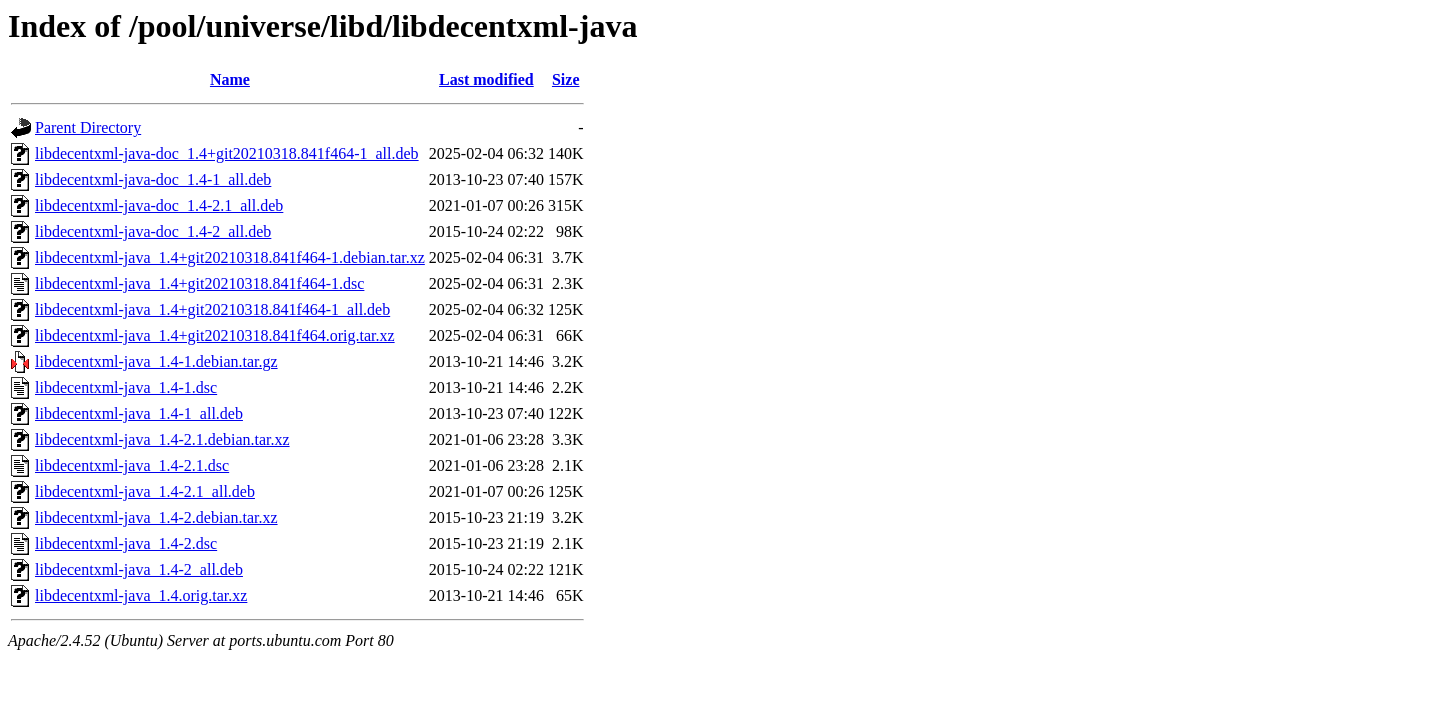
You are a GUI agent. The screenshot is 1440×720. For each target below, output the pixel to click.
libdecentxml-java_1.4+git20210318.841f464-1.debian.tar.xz (230, 257)
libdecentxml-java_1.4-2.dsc (126, 543)
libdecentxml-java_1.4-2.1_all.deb (145, 491)
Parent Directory (88, 127)
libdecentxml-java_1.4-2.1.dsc (132, 465)
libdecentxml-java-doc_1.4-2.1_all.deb (159, 205)
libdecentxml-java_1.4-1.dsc (126, 387)
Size (566, 79)
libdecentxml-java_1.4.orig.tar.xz (141, 595)
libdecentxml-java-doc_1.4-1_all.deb (153, 179)
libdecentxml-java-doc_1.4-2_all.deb (153, 231)
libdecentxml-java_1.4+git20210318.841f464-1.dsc (199, 283)
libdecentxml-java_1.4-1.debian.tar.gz (156, 361)
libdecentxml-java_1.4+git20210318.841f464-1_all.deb (212, 309)
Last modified (486, 79)
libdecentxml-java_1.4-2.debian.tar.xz (156, 517)
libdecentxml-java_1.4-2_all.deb (139, 569)
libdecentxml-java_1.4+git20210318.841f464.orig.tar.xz (215, 335)
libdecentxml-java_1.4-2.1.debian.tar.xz (162, 439)
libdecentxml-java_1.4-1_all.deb (139, 413)
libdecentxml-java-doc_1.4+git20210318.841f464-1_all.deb (227, 153)
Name (230, 79)
